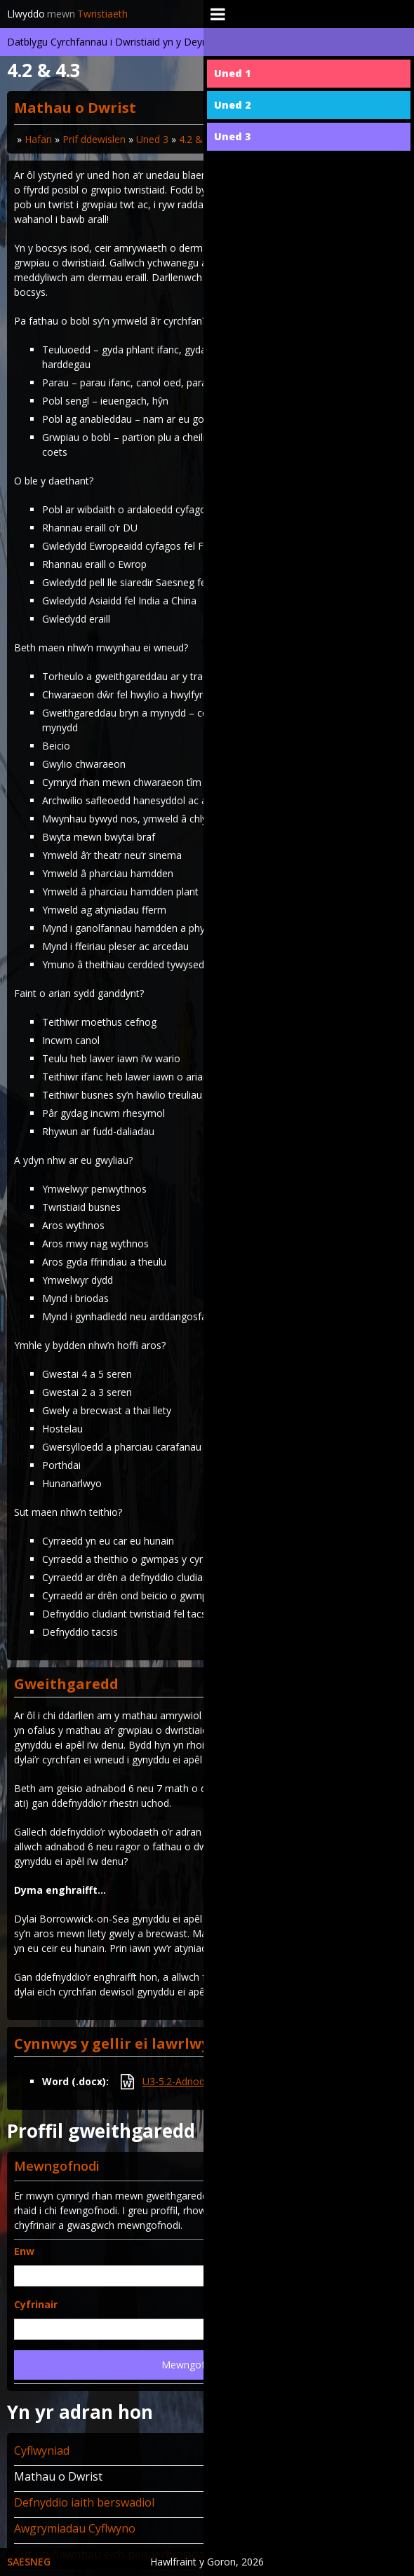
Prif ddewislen (94, 139)
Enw (24, 2251)
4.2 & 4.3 (199, 139)
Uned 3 (152, 139)
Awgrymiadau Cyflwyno (74, 2528)
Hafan (38, 139)
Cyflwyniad (41, 2450)
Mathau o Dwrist (58, 2476)
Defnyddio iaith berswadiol (84, 2502)
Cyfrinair (36, 2304)
